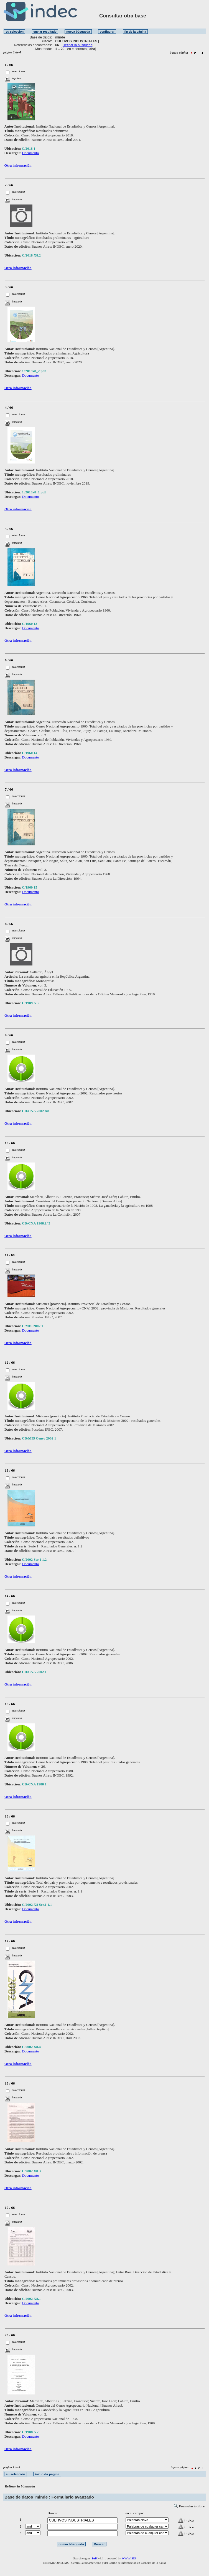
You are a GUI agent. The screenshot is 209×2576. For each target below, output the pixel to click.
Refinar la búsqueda (77, 45)
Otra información (18, 165)
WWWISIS (129, 2558)
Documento (30, 153)
